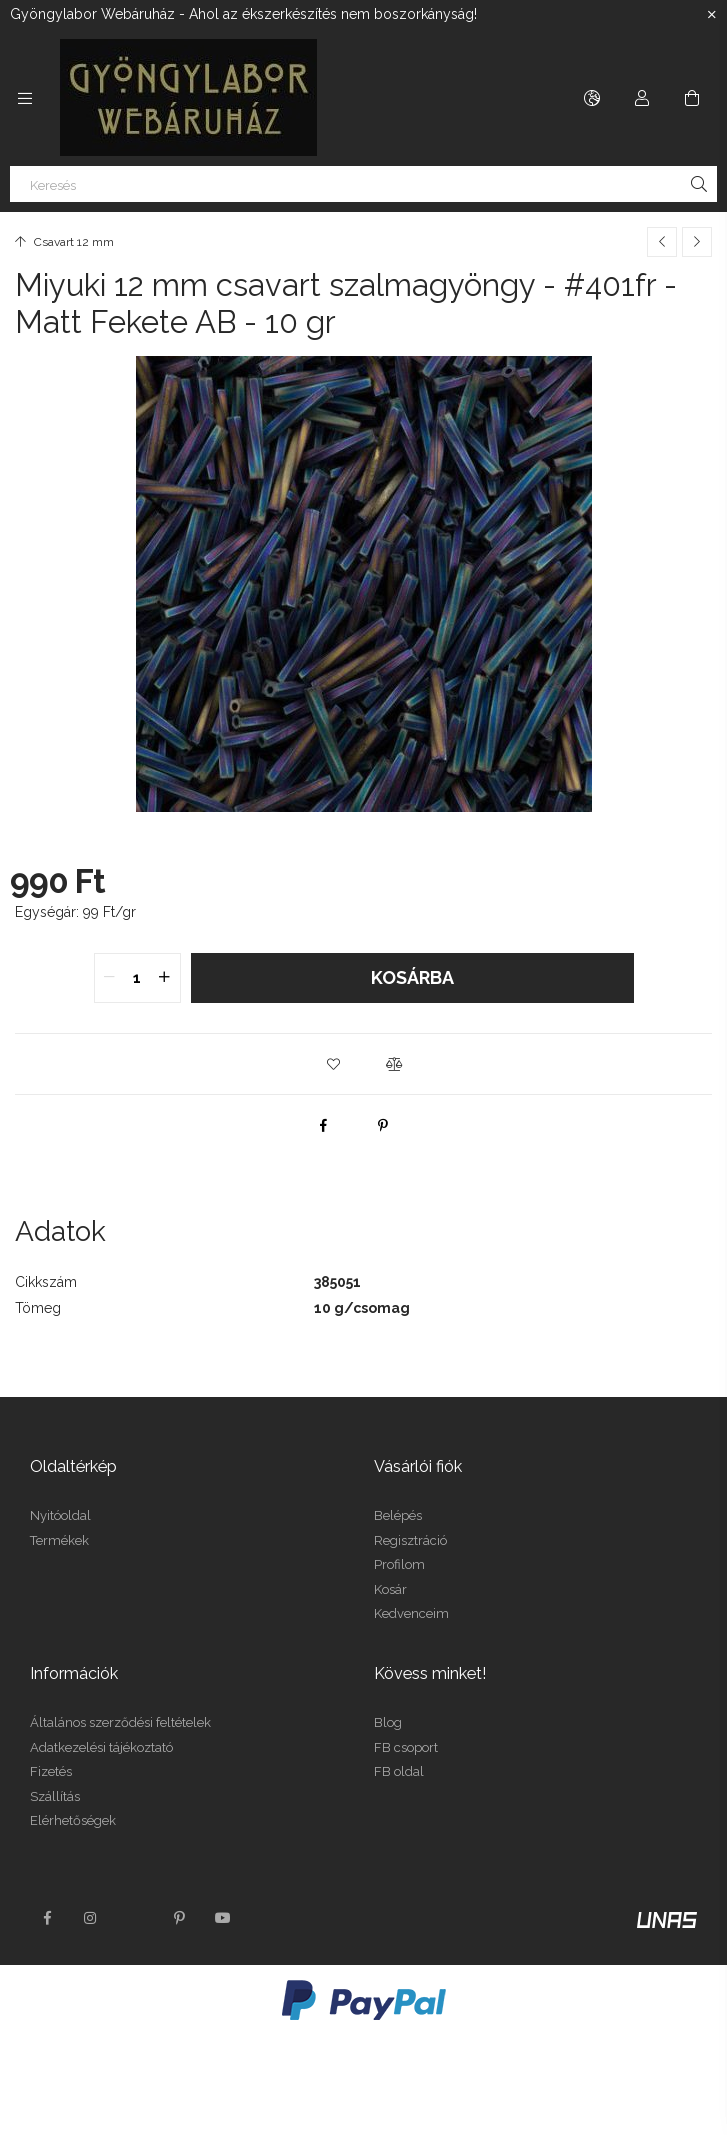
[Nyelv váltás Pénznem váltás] (592, 98)
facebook (47, 1918)
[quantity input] (137, 978)
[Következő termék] (697, 242)
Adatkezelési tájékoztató (101, 1747)
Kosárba (412, 977)
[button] (334, 1064)
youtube (223, 1918)
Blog (388, 1722)
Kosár (390, 1589)
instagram (91, 1918)
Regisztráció (410, 1540)
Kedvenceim (411, 1613)
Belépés (398, 1515)
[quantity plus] (165, 978)
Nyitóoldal (60, 1515)
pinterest (179, 1918)
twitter (135, 1918)
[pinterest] (383, 1125)
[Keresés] (363, 184)
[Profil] (642, 98)
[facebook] (323, 1125)
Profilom (399, 1564)
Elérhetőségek (73, 1820)
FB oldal (399, 1771)
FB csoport (406, 1747)
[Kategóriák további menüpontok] (25, 98)
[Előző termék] (662, 242)
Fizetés (51, 1771)
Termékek (59, 1540)
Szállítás (55, 1796)
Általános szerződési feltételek (120, 1722)
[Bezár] (712, 15)
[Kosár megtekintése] (692, 98)
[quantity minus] (110, 978)
